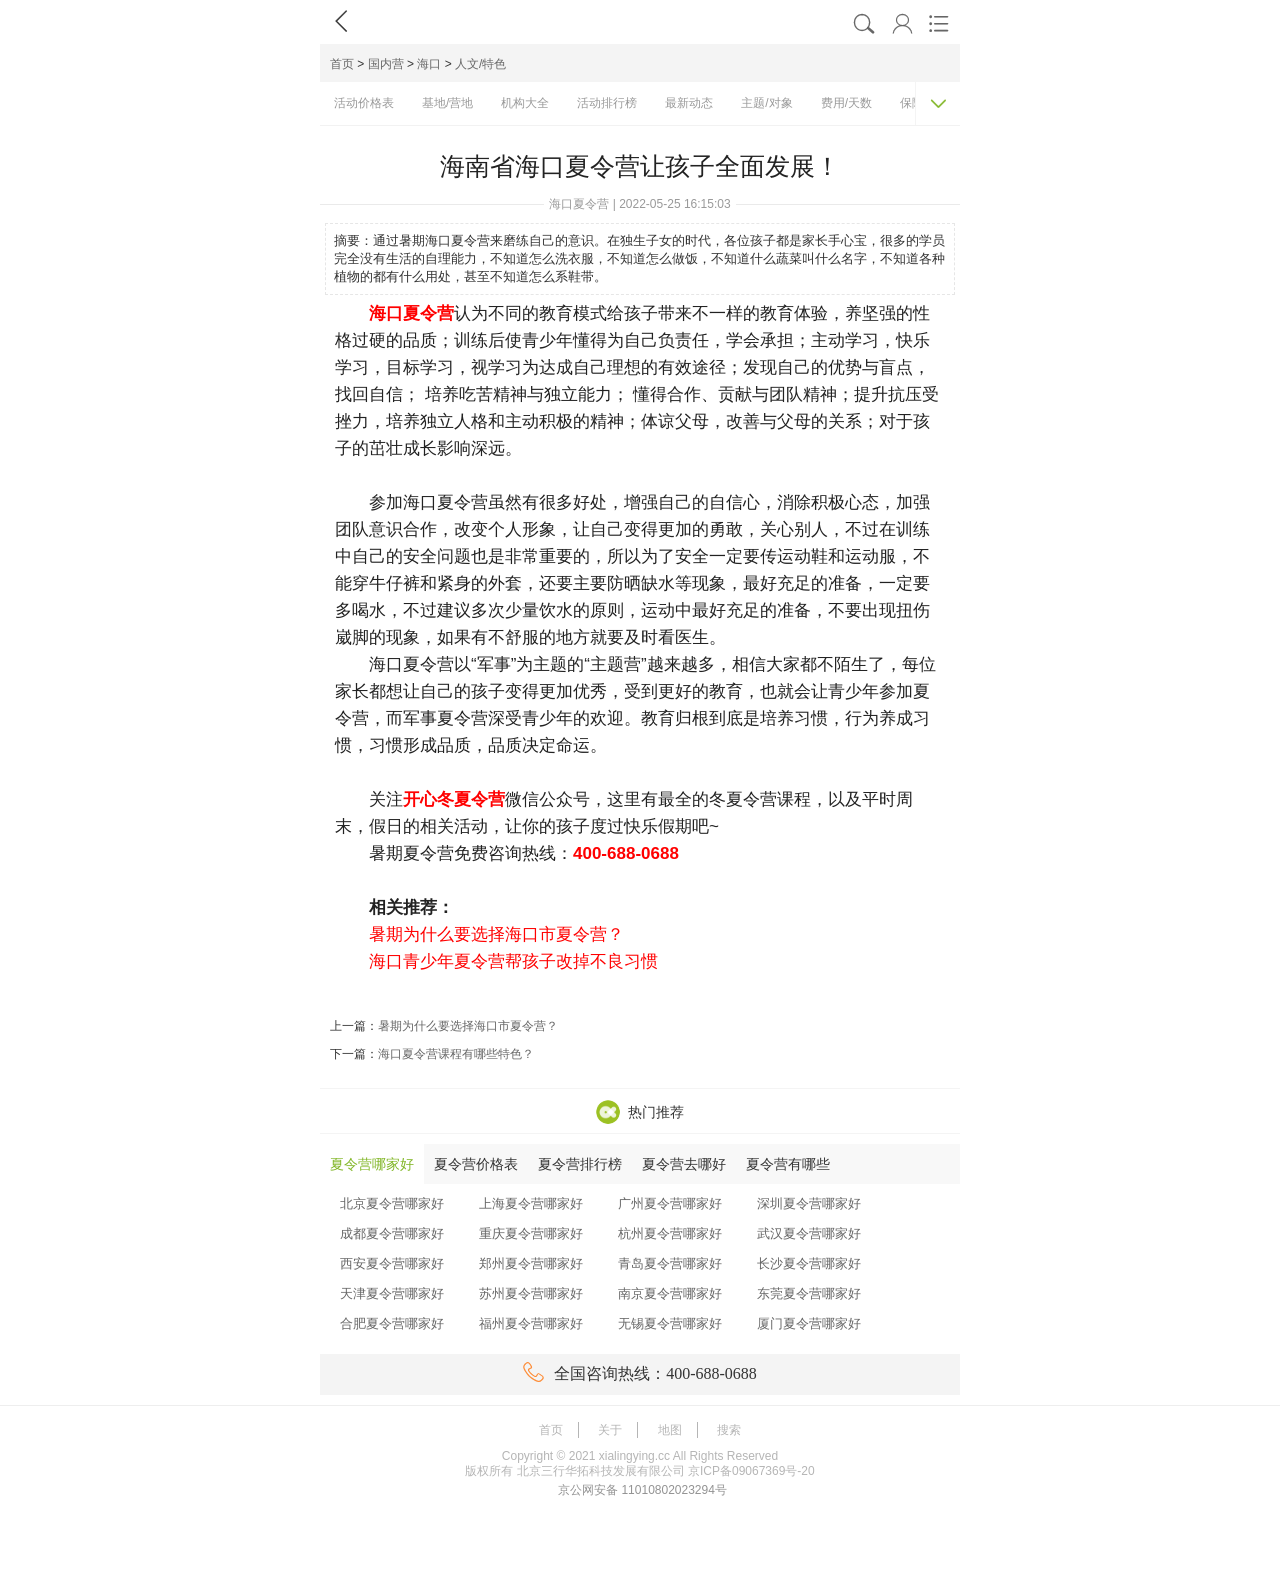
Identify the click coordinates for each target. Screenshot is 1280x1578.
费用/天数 (846, 103)
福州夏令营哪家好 (531, 1323)
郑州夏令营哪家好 (531, 1263)
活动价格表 (364, 103)
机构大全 (525, 103)
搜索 (729, 1430)
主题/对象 (766, 103)
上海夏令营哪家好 (531, 1203)
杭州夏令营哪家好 (670, 1233)
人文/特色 (480, 64)
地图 (670, 1430)
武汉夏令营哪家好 (809, 1233)
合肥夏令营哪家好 (392, 1323)
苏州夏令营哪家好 (531, 1293)
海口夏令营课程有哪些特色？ (456, 1054)
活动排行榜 (607, 103)
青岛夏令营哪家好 (670, 1263)
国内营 (386, 64)
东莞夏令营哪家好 (809, 1293)
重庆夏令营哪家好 (531, 1233)
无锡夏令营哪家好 (670, 1323)
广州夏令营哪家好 (670, 1203)
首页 (342, 64)
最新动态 (689, 103)
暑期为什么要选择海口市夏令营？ (468, 1026)
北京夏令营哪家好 (392, 1203)
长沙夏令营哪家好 (809, 1263)
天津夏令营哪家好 (392, 1293)
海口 (429, 64)
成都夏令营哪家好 (392, 1233)
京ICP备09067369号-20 (751, 1471)
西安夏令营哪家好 (392, 1263)
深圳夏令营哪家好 (809, 1203)
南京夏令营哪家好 (670, 1293)
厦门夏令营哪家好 (809, 1323)
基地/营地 (447, 103)
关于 (610, 1430)
